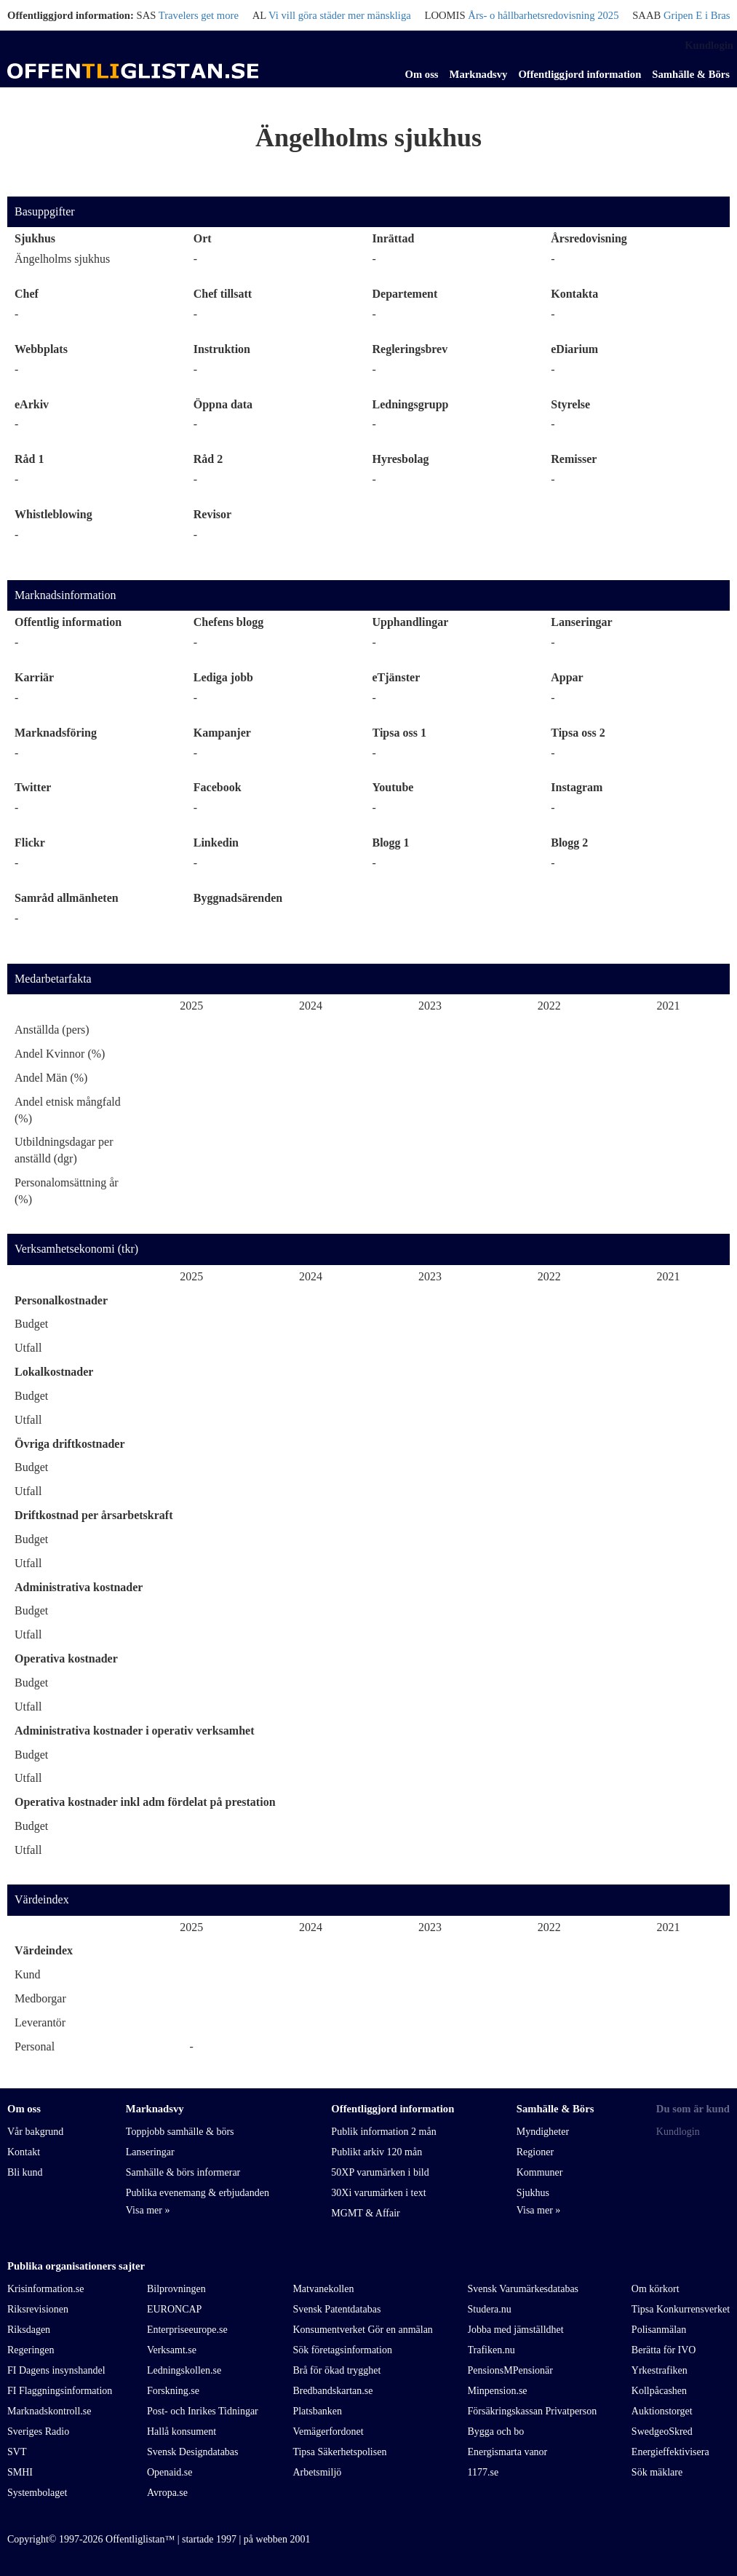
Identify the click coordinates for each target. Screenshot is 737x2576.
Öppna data (223, 404)
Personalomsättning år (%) (67, 1190)
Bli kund (25, 2172)
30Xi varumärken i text (378, 2192)
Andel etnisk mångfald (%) (68, 1110)
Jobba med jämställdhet (516, 2329)
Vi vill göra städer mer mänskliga (339, 15)
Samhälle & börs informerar (183, 2172)
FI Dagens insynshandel (56, 2370)
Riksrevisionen (37, 2309)
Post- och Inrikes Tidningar (202, 2411)
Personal (35, 2046)
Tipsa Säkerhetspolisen (339, 2451)
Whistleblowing (53, 514)
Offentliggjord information (579, 74)
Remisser (574, 459)
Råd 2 (208, 459)
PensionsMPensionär (510, 2370)
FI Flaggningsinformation (59, 2390)
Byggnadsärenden (238, 898)
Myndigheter (543, 2131)
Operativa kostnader (66, 1658)
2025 (191, 1005)
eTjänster (397, 677)
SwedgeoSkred (662, 2431)
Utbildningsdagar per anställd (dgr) (64, 1150)
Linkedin (216, 842)
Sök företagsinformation (341, 2350)
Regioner (535, 2152)
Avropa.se (167, 2492)
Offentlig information (68, 622)
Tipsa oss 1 (399, 732)
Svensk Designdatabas (193, 2451)
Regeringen (31, 2350)
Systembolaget (37, 2492)
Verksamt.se (171, 2350)
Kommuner (540, 2172)
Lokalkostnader (54, 1372)
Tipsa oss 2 (578, 732)
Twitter (33, 787)
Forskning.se (173, 2390)
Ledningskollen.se (184, 2370)
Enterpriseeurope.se (187, 2329)
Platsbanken (317, 2411)
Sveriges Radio (38, 2431)
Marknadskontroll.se (49, 2411)
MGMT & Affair (365, 2213)
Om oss (422, 74)
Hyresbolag (401, 459)
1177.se (483, 2472)
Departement (405, 294)
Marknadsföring (56, 732)
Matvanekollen (323, 2288)
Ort (203, 238)
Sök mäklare (657, 2472)
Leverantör (40, 2022)
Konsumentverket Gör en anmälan (362, 2329)
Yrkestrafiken (660, 2370)
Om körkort (656, 2288)
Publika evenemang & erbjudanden (197, 2192)
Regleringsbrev (410, 349)
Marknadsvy (479, 74)
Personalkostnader (61, 1300)
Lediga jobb (223, 677)
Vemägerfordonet (327, 2431)
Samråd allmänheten (67, 898)
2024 (310, 1005)
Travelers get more (199, 15)
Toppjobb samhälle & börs (180, 2131)
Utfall (28, 1347)
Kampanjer (222, 732)
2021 (668, 1005)
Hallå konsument (181, 2431)
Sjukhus (35, 238)
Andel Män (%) (51, 1077)
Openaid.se (170, 2472)
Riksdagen (28, 2329)
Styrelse (570, 404)
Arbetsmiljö (316, 2472)
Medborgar (40, 1998)
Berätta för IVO (664, 2350)
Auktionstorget (662, 2411)
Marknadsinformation (65, 595)
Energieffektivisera (670, 2451)
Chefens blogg (228, 622)
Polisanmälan (659, 2329)
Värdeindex (42, 1899)
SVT (16, 2451)
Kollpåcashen (659, 2390)
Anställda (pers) (52, 1029)
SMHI (20, 2472)
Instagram (576, 787)
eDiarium (574, 349)
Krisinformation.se (45, 2288)
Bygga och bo (496, 2431)
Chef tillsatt (223, 294)
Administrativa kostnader (79, 1587)
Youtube (393, 787)
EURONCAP (174, 2309)
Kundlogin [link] (709, 45)
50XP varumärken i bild (380, 2172)
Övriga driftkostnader (70, 1444)
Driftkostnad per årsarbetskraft (93, 1515)
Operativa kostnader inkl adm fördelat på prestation (145, 1802)
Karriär (34, 677)
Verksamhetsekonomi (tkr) (76, 1249)
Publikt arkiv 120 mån (376, 2152)
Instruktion (222, 349)
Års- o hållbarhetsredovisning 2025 (543, 15)
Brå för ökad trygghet (336, 2370)
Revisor (212, 514)
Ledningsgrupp (411, 404)
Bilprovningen (176, 2288)
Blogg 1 (391, 842)
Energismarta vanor (508, 2451)
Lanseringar (581, 622)
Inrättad (394, 238)
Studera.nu (489, 2309)
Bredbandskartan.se (332, 2390)
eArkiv (32, 404)
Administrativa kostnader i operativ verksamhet (134, 1730)
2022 (549, 1005)
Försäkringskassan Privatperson (532, 2411)
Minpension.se (497, 2390)
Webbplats (41, 349)
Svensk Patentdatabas (336, 2309)
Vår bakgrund (35, 2131)
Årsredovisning (589, 238)
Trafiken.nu (491, 2350)
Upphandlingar (411, 622)
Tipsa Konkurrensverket (681, 2309)
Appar (567, 677)
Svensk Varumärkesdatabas (523, 2288)
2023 (430, 1005)
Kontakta (574, 294)
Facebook (218, 787)
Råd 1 (29, 459)
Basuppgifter (45, 211)
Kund (28, 1974)
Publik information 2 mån (383, 2131)
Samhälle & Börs (691, 74)
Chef (27, 294)
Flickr (30, 842)
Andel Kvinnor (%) (60, 1053)
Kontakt (23, 2152)
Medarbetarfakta (53, 978)
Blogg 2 (569, 842)
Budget (31, 1323)
